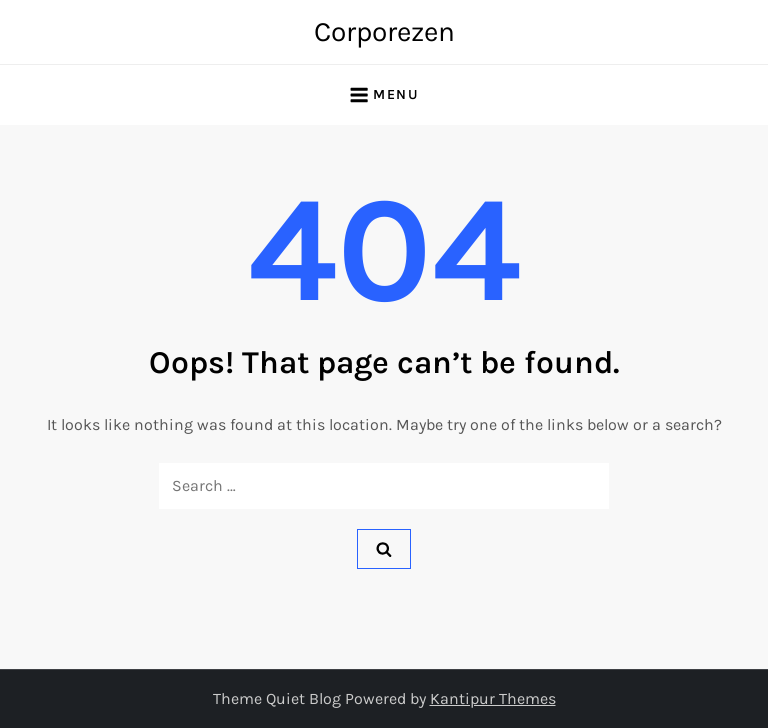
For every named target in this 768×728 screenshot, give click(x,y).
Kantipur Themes (493, 698)
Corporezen (384, 31)
